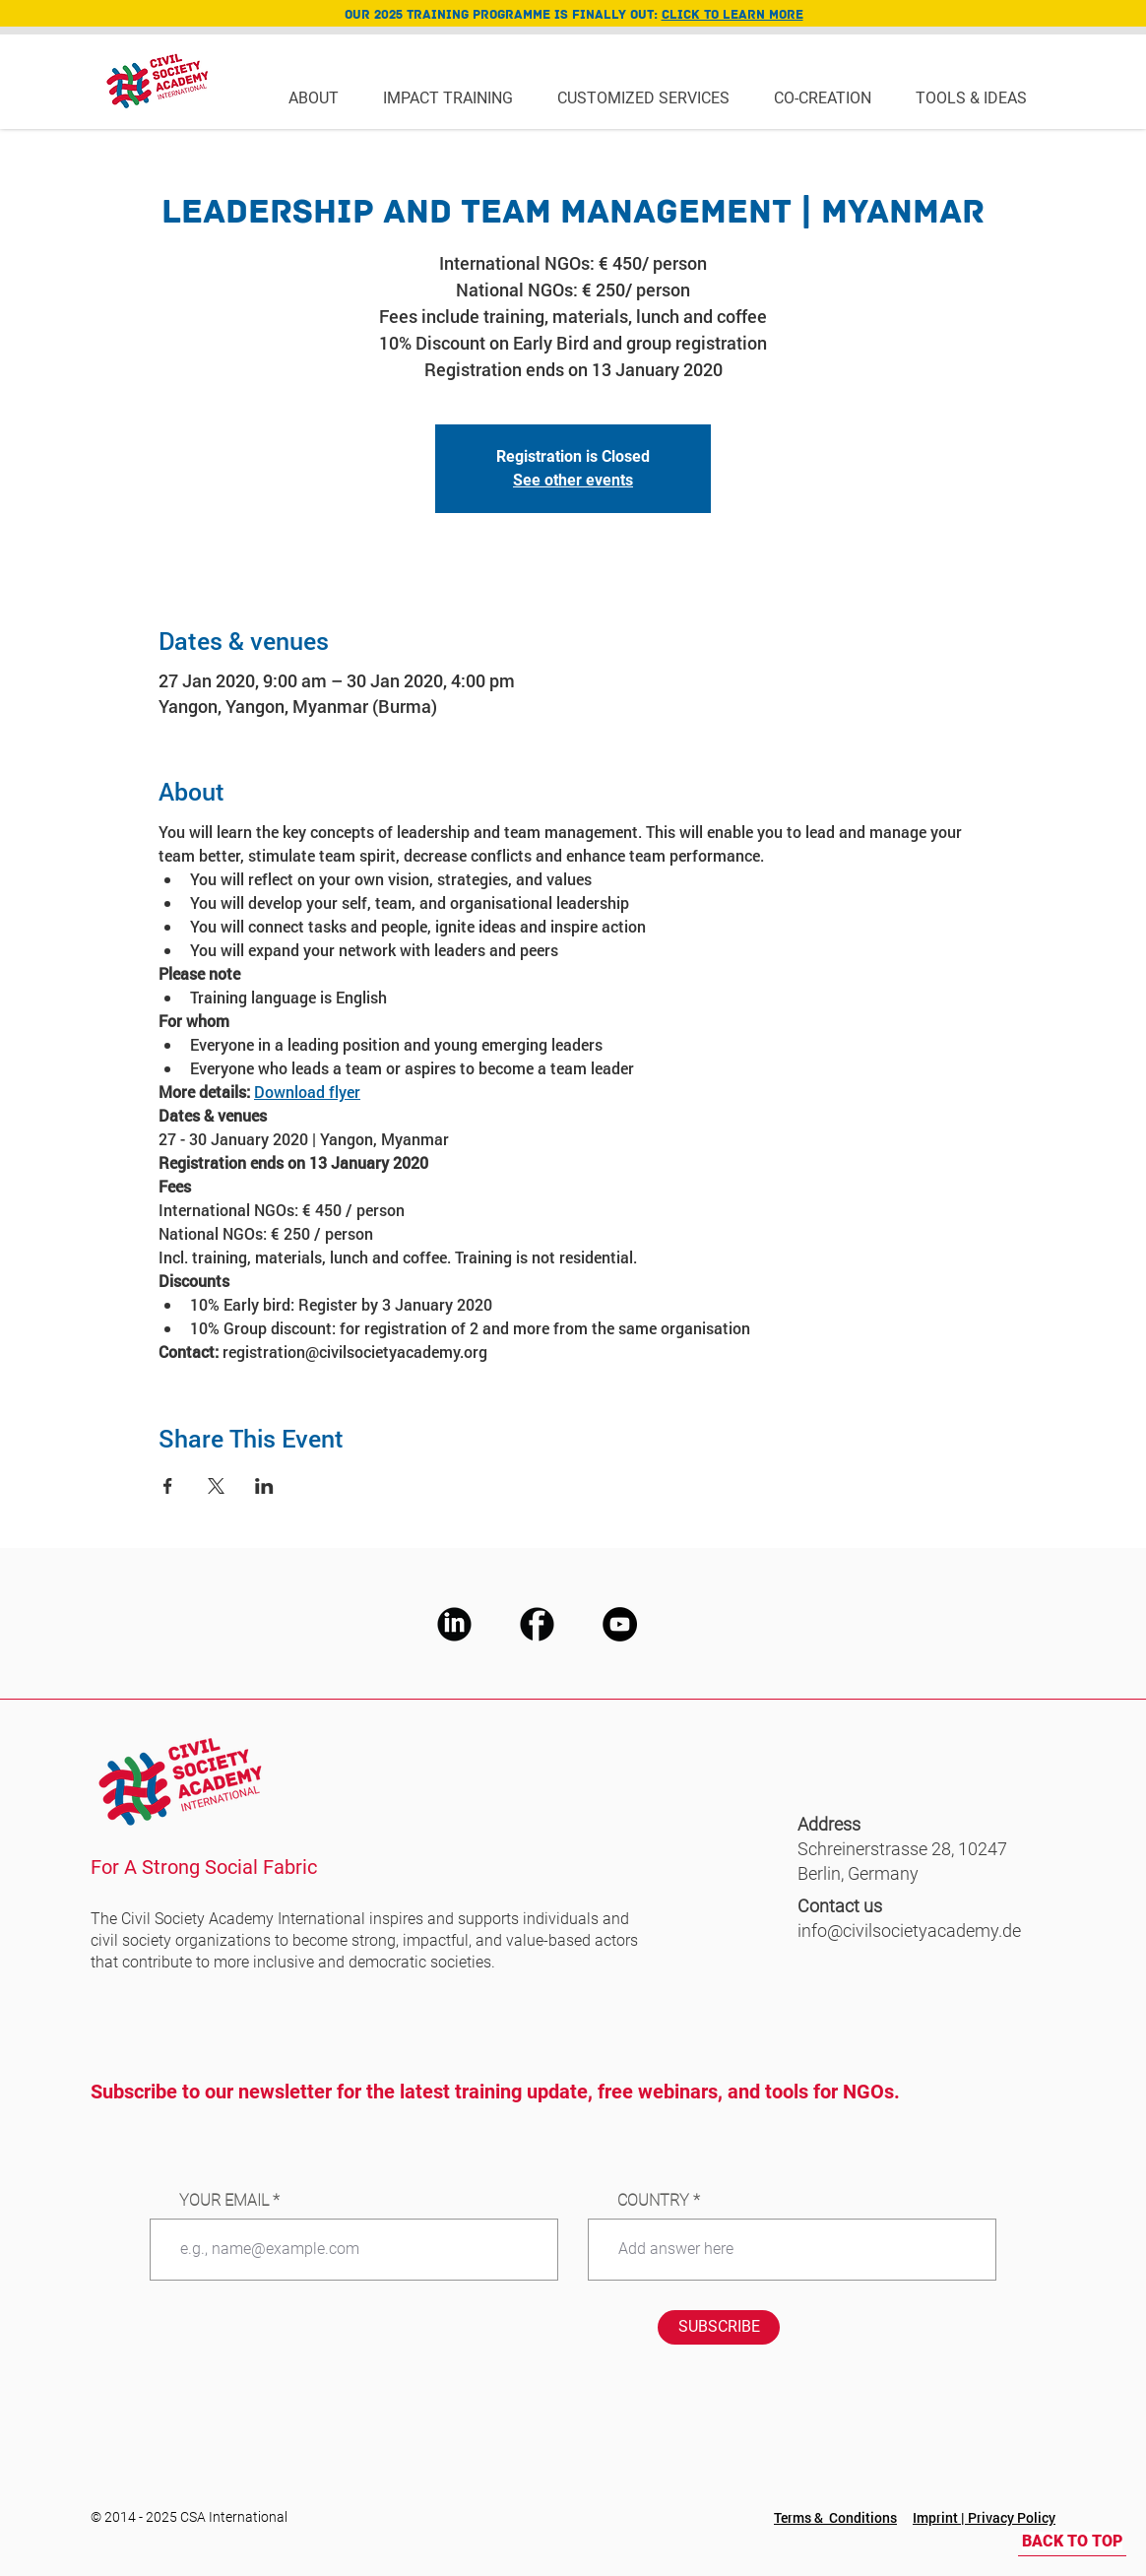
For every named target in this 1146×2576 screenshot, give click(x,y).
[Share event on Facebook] (168, 1486)
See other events (573, 480)
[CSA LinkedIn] (454, 1624)
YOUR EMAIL (224, 2201)
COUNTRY (653, 2201)
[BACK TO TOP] (1072, 2541)
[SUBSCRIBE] (719, 2327)
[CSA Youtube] (620, 1624)
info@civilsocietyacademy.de (909, 1930)
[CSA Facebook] (537, 1624)
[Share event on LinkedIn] (264, 1486)
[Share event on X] (216, 1486)
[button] (321, 97)
